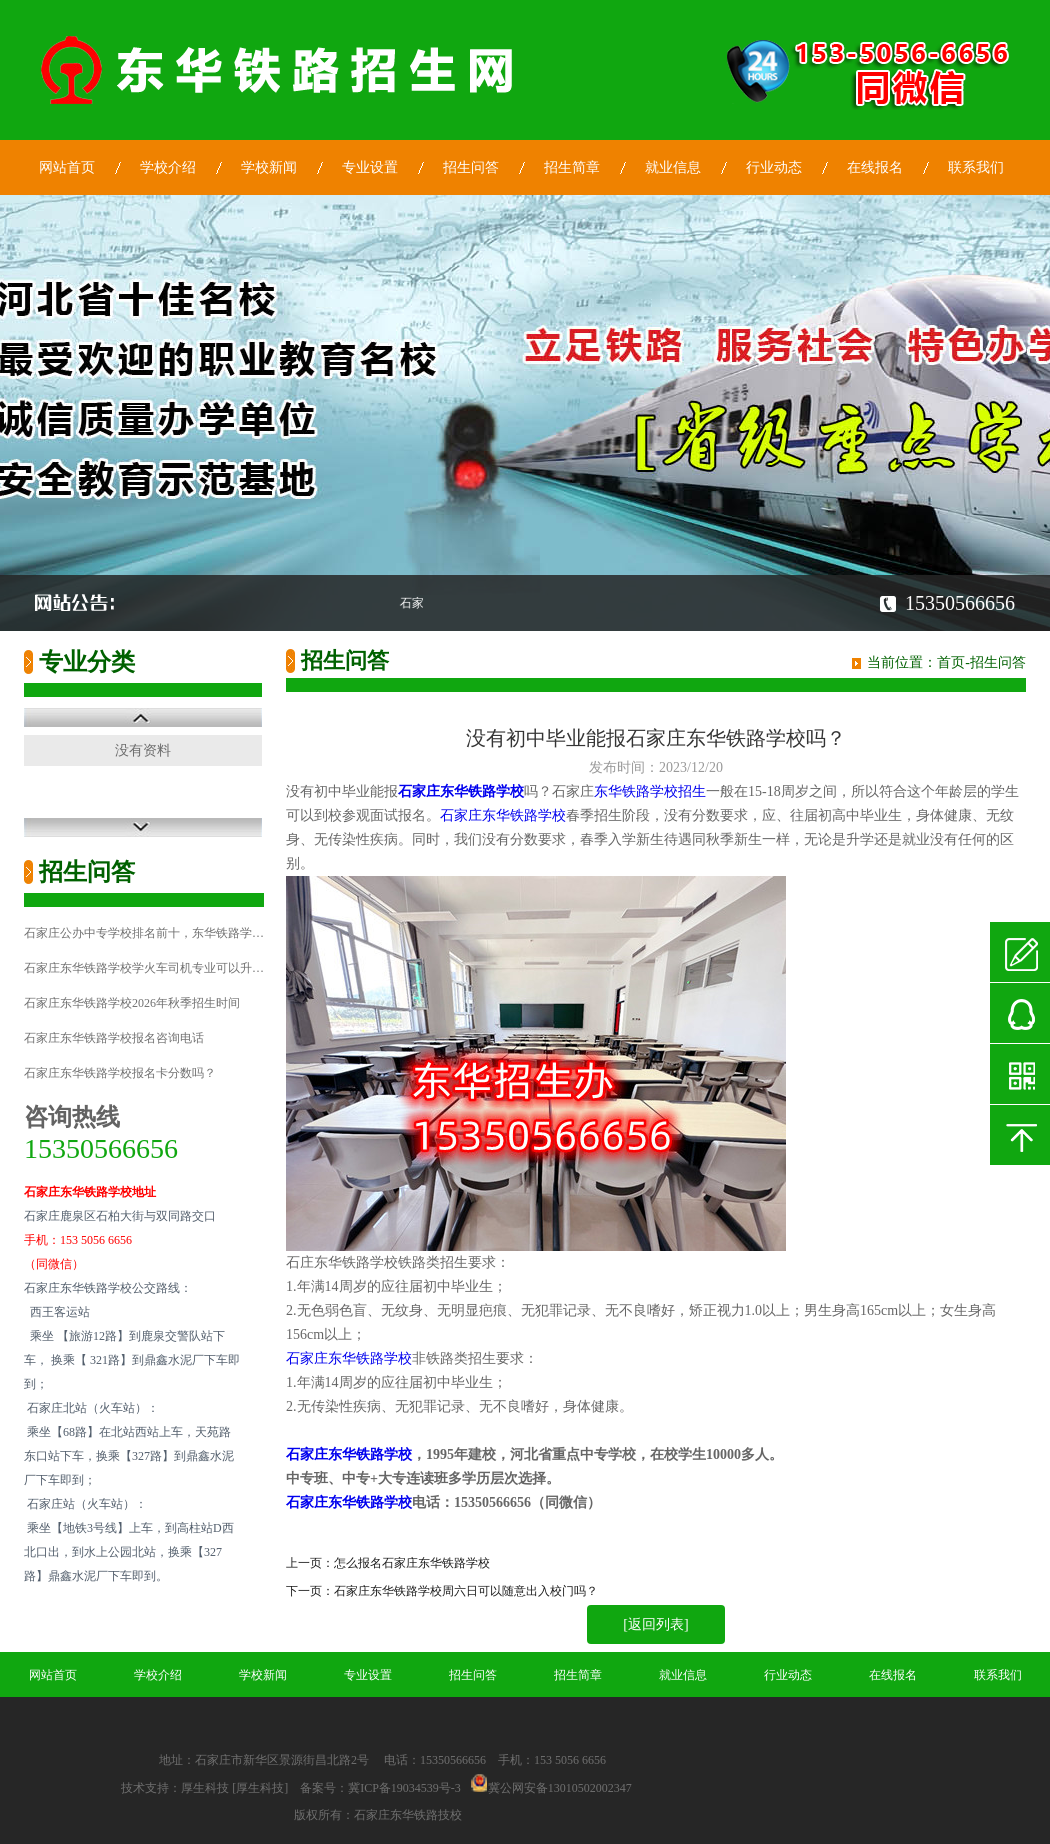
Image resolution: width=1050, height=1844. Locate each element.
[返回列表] (655, 1624)
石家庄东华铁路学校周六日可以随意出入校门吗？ (466, 1591)
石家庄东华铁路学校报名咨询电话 (114, 1038)
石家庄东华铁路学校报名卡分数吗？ (120, 1073)
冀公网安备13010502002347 (560, 1788)
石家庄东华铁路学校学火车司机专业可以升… (144, 968)
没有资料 (143, 750)
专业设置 (370, 167)
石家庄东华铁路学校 (503, 815)
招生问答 (471, 167)
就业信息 (673, 167)
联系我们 (976, 167)
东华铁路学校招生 (650, 791)
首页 (951, 662)
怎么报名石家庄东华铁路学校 (412, 1563)
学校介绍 (168, 167)
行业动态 (774, 167)
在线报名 (875, 167)
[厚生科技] (260, 1788)
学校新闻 (269, 167)
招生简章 (572, 167)
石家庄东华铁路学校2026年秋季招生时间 (132, 1003)
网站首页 (67, 167)
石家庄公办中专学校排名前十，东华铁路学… (144, 933)
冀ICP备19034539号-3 (404, 1788)
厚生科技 (205, 1788)
